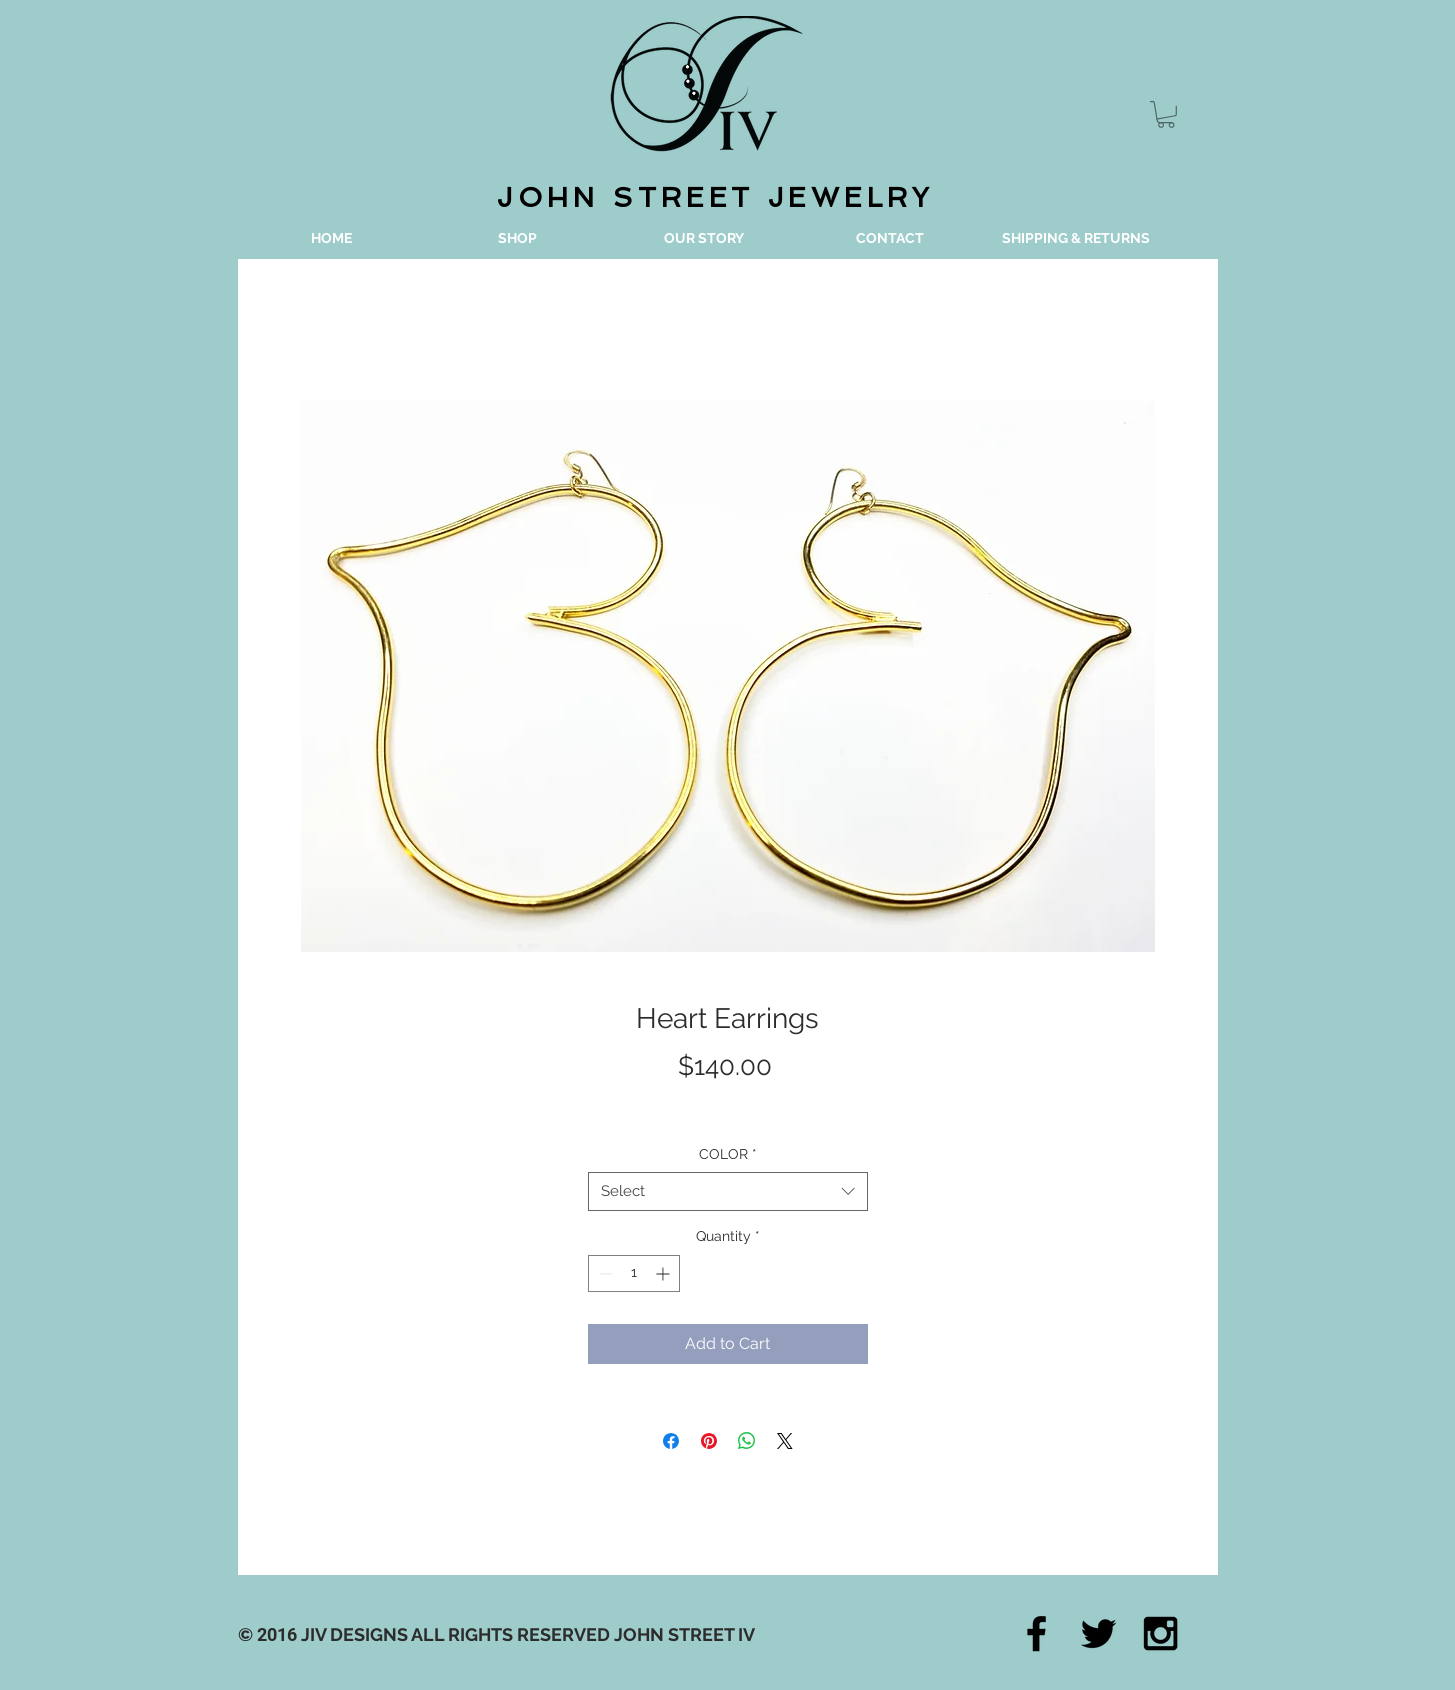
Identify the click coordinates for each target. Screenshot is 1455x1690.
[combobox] (728, 1191)
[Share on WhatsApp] (747, 1441)
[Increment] (664, 1273)
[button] (1166, 114)
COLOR (728, 1154)
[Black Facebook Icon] (1036, 1633)
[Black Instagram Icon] (1160, 1633)
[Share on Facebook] (671, 1441)
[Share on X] (785, 1441)
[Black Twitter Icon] (1098, 1633)
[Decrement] (603, 1273)
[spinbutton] (634, 1273)
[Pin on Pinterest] (709, 1441)
